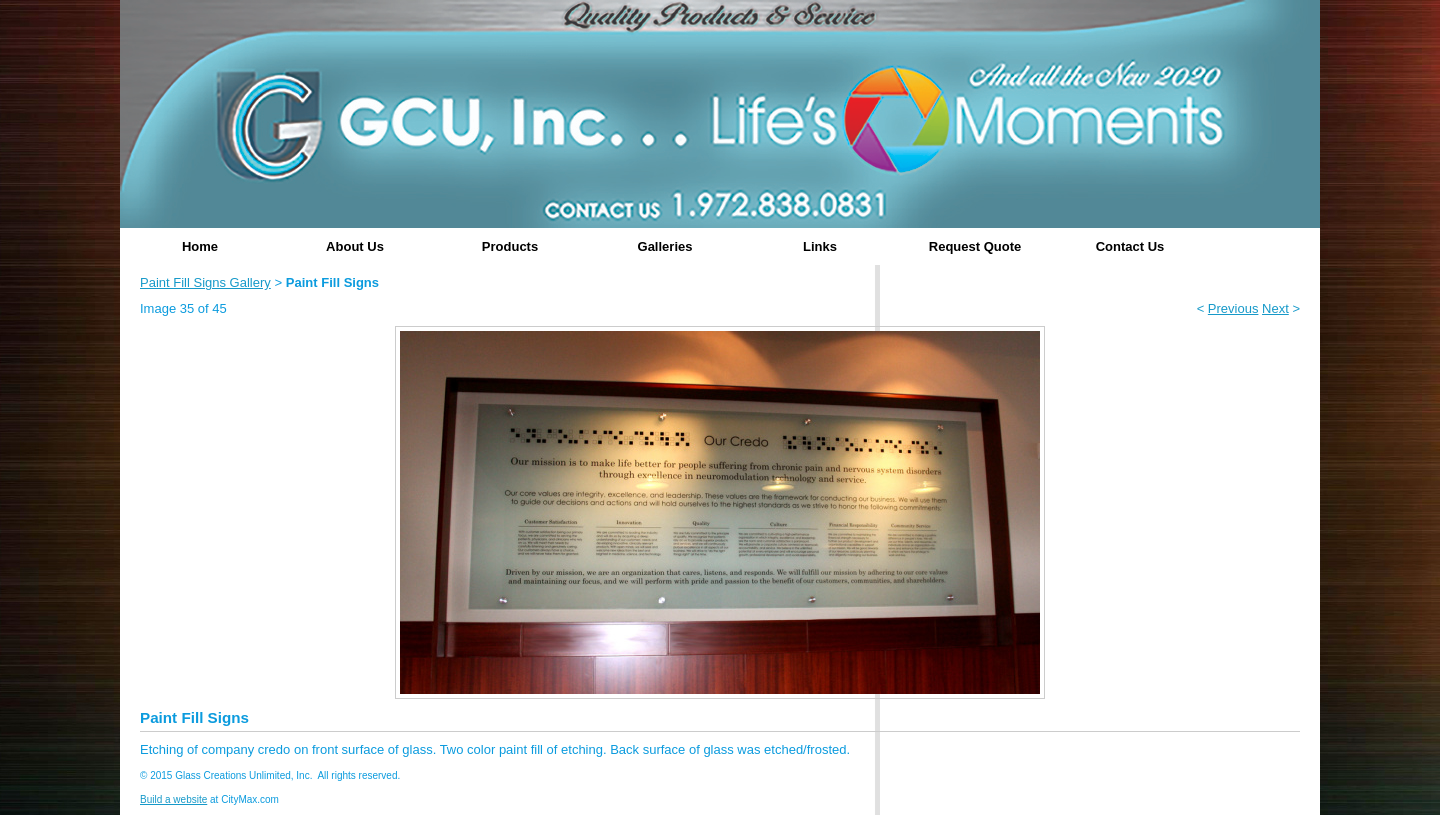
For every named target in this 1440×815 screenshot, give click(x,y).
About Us (355, 246)
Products (510, 246)
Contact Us (1130, 246)
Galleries (665, 246)
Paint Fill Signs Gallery (205, 282)
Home (200, 246)
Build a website (173, 799)
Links (820, 246)
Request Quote (975, 246)
